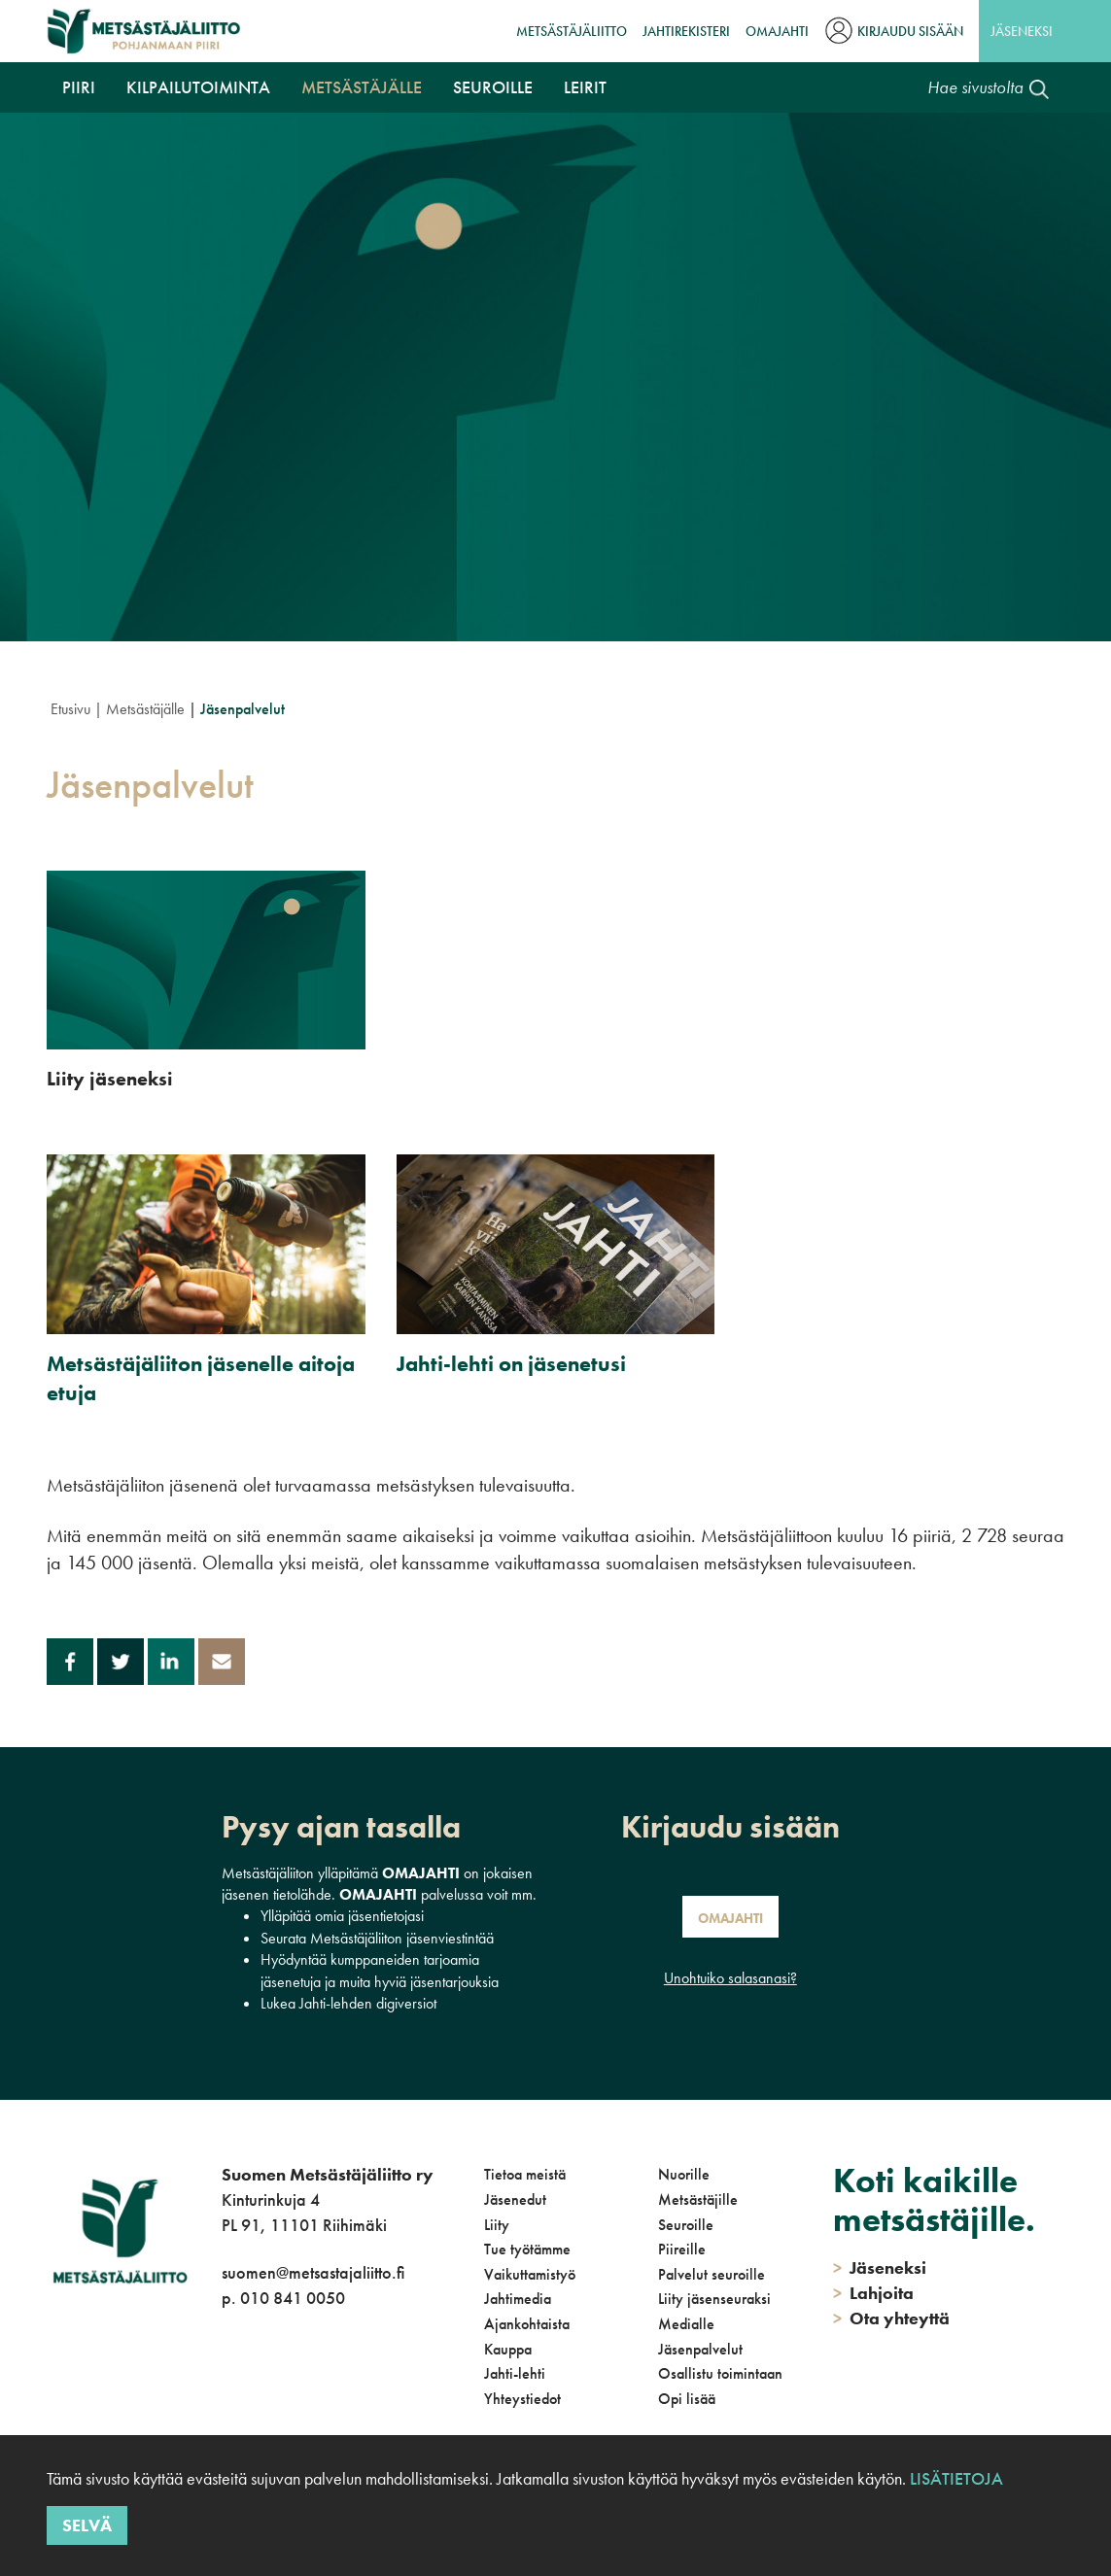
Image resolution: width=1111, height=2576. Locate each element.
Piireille (682, 2249)
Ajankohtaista (527, 2324)
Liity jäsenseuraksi (714, 2298)
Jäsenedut (515, 2199)
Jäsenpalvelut (700, 2349)
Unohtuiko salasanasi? (730, 1978)
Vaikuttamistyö (529, 2274)
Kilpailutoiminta (198, 87)
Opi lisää (686, 2398)
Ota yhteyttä (891, 2318)
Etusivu (70, 709)
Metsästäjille (698, 2199)
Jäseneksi (1021, 31)
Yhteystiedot (522, 2398)
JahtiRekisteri (686, 31)
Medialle (686, 2324)
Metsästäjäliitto (571, 31)
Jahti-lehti (514, 2373)
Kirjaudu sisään (910, 31)
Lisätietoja (956, 2478)
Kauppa (508, 2349)
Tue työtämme (527, 2249)
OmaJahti (777, 31)
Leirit (585, 87)
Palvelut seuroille (711, 2274)
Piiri (78, 87)
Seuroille (493, 87)
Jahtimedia (517, 2298)
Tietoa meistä (525, 2174)
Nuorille (684, 2174)
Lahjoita (873, 2293)
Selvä (87, 2525)
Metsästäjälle (361, 87)
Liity (496, 2225)
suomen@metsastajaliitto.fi (313, 2272)
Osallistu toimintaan (720, 2373)
